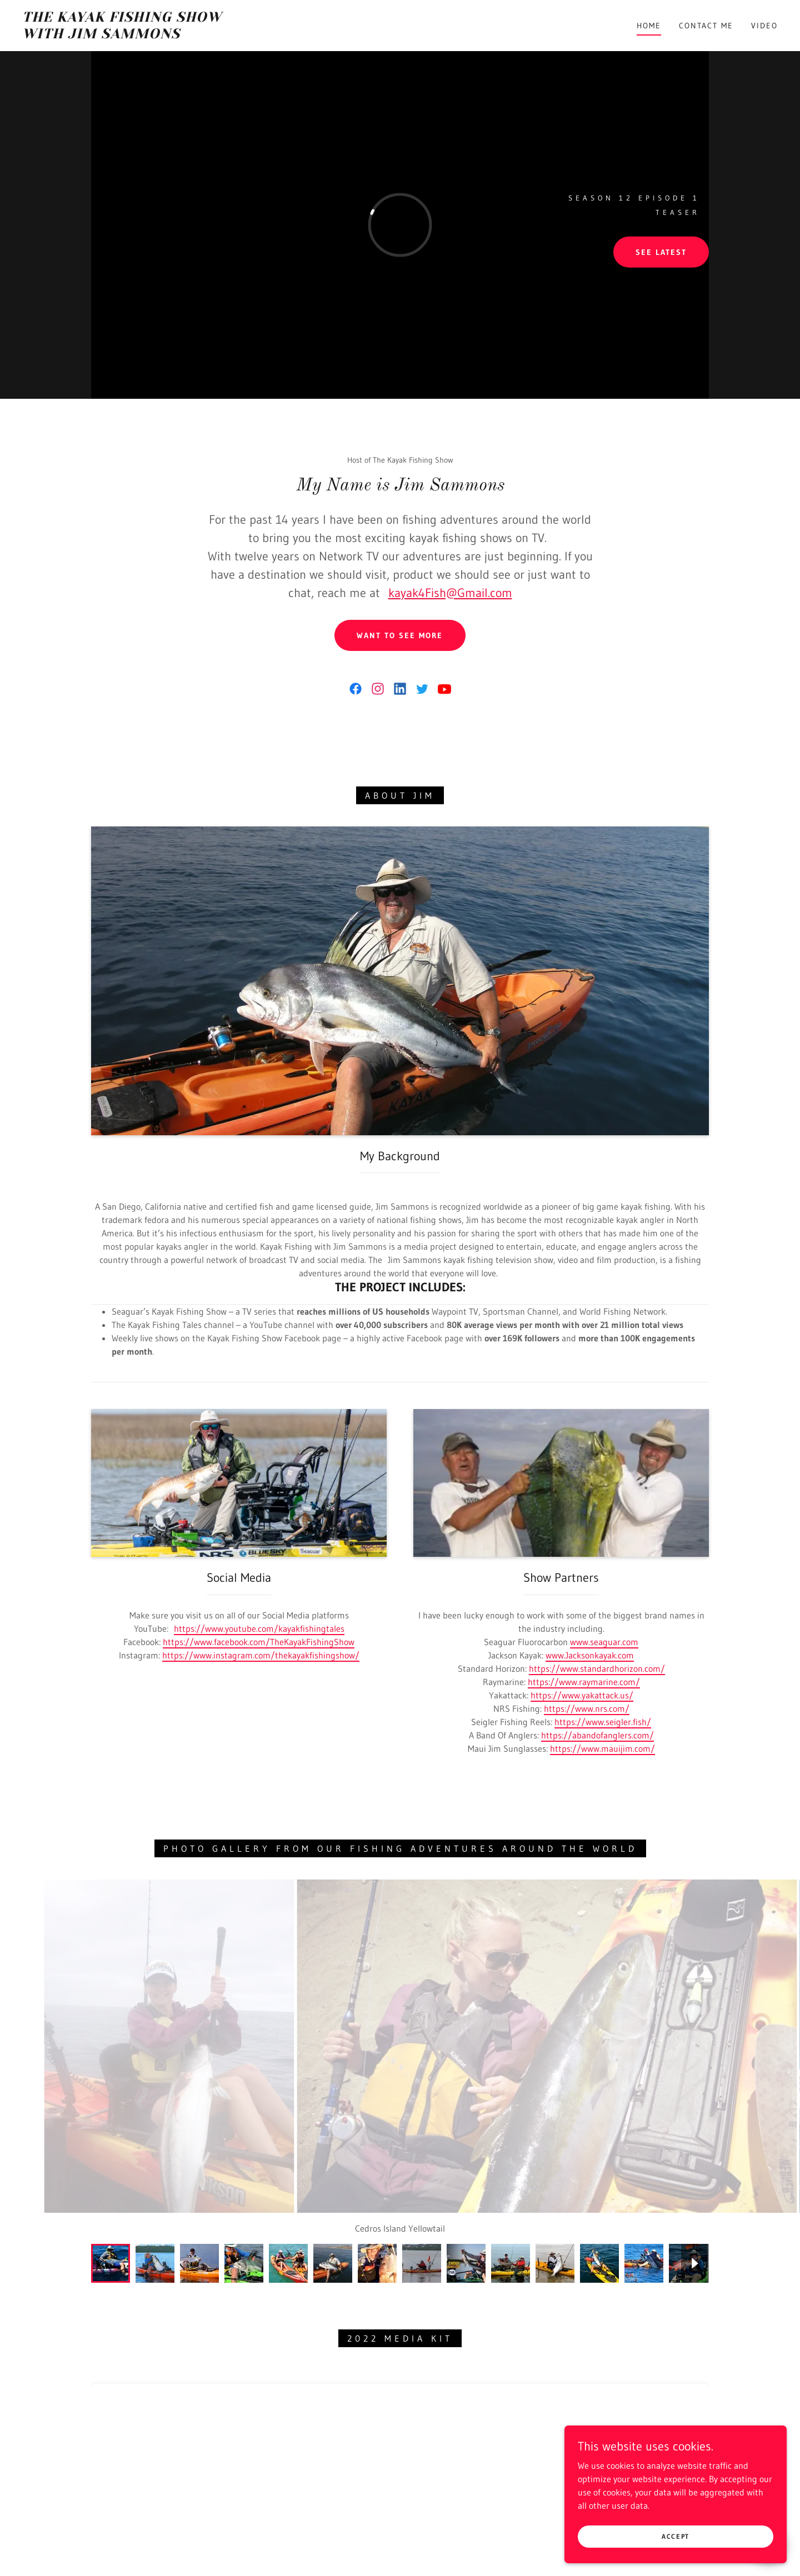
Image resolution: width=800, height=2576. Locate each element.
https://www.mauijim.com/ (602, 1748)
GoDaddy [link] (421, 2567)
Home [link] (649, 26)
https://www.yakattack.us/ (582, 1695)
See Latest (661, 252)
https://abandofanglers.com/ (597, 1735)
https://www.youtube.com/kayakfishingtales (259, 1628)
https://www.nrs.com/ (586, 1708)
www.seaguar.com (604, 1641)
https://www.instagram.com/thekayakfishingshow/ (260, 1655)
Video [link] (764, 26)
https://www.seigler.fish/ (602, 1721)
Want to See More (400, 635)
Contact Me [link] (706, 26)
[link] (126, 35)
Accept (675, 2536)
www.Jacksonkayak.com (590, 1655)
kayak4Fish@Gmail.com (450, 592)
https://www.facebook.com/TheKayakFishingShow (258, 1641)
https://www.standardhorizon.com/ (597, 1668)
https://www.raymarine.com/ (584, 1681)
